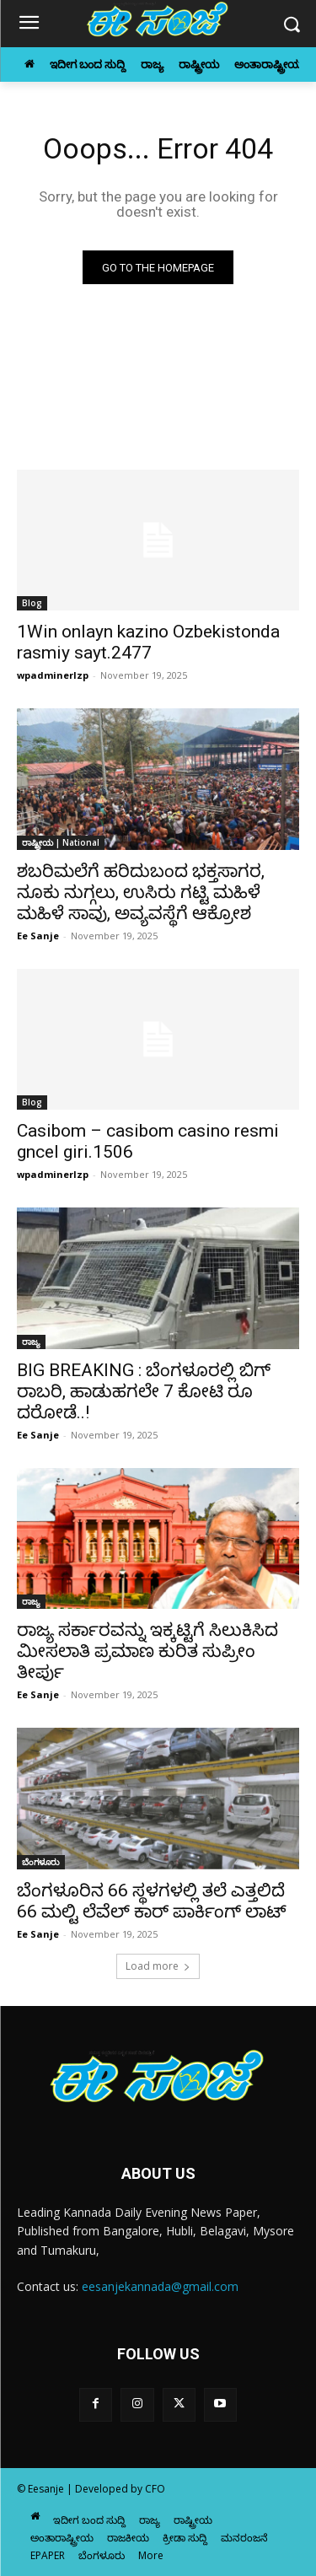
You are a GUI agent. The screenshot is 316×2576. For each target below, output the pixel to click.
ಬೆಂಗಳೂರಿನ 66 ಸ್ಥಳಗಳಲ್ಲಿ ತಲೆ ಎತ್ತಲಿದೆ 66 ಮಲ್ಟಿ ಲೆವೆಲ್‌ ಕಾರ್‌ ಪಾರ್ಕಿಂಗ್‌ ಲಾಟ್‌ (152, 1901)
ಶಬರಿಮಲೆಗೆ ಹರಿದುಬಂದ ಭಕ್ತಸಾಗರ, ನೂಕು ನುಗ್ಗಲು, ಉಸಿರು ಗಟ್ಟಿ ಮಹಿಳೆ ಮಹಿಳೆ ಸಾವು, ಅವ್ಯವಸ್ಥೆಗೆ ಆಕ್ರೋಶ (141, 892)
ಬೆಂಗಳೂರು (41, 1862)
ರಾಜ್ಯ (31, 1341)
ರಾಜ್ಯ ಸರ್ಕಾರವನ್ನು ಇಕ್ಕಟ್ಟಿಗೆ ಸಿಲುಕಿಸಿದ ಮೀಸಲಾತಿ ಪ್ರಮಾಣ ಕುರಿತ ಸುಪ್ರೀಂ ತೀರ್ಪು (147, 1651)
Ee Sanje (38, 935)
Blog (32, 603)
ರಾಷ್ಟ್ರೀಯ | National (60, 842)
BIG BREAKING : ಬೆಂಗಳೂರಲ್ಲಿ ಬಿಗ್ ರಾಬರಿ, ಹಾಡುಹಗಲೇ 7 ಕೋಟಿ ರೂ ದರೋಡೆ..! (143, 1391)
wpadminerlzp (52, 675)
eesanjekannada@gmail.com (160, 2286)
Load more (158, 1966)
